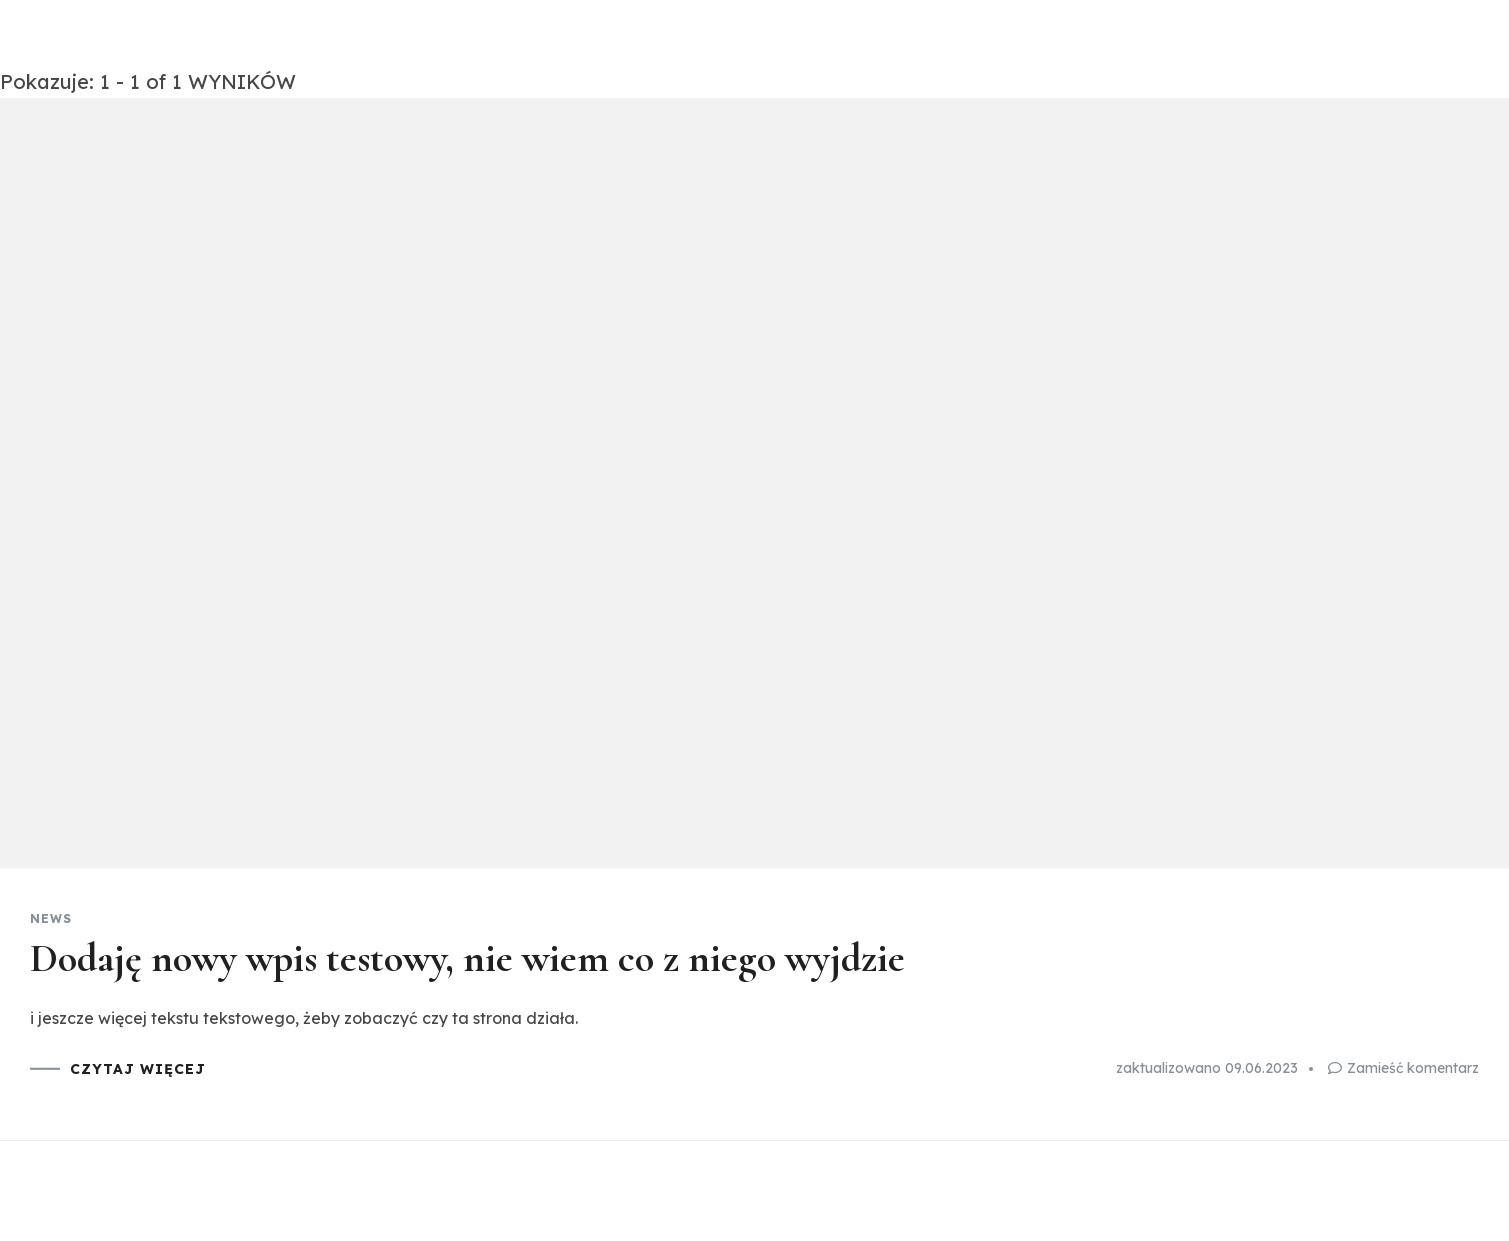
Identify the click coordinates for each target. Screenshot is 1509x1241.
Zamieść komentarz (1413, 1068)
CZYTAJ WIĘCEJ (138, 1069)
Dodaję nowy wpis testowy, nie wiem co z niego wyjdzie (467, 958)
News (51, 919)
